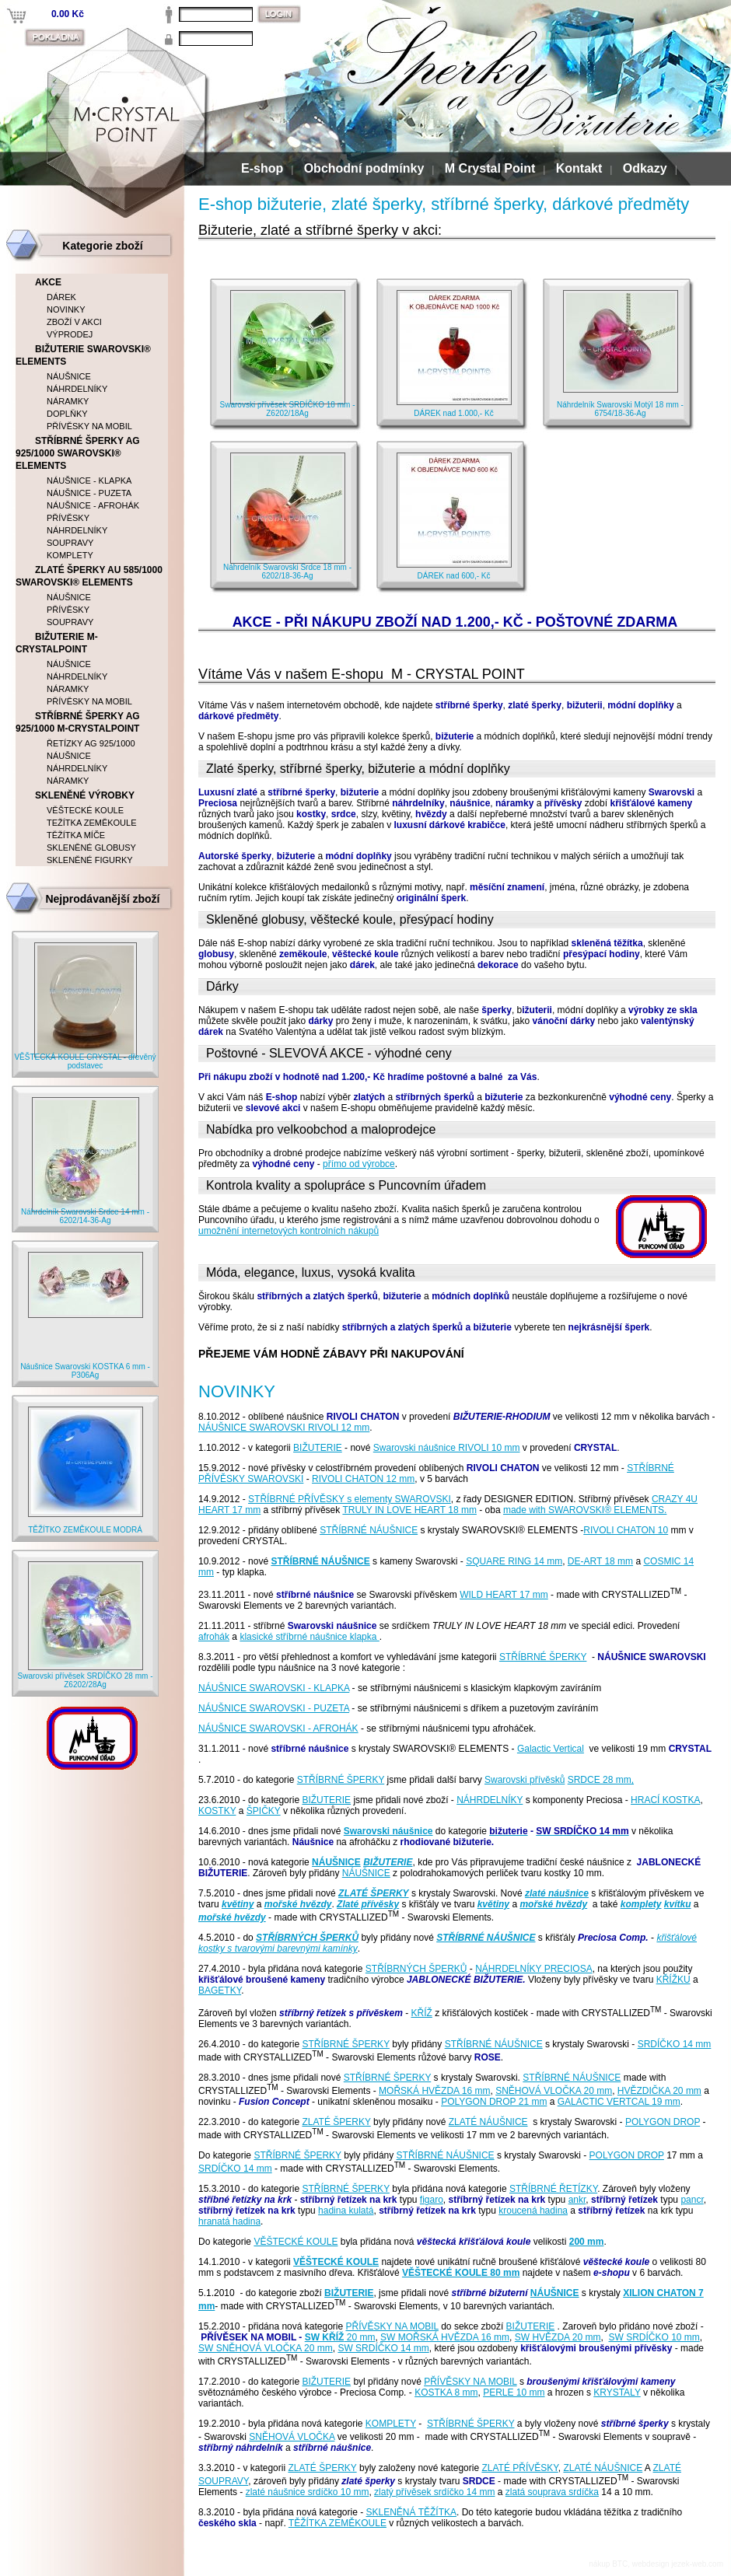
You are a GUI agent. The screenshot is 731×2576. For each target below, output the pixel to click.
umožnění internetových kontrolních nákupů (288, 1230)
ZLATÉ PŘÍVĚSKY (519, 2467)
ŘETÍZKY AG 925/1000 (91, 743)
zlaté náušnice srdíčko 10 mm (307, 2492)
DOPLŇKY (67, 413)
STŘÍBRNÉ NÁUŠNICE (369, 1530)
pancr (691, 2199)
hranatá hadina (229, 2221)
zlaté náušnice (557, 1893)
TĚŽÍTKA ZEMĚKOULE (337, 2523)
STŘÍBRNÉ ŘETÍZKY (553, 2188)
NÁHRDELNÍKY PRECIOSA (534, 1968)
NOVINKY (66, 309)
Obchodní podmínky (364, 168)
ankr (577, 2199)
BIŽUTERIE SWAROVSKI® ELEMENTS (83, 355)
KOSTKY (217, 1810)
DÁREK (61, 297)
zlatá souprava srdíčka (552, 2492)
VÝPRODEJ (70, 334)
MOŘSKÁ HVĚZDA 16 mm (434, 2090)
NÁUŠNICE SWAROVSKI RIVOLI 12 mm (283, 1427)
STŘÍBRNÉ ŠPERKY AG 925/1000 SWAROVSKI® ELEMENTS (78, 453)
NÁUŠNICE (336, 1862)
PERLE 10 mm (513, 2392)
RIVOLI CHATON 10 (625, 1530)
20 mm (359, 2337)
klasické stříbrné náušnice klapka (309, 1636)
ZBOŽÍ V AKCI (74, 322)
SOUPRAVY (70, 542)
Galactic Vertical (550, 1748)
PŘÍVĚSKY (68, 518)
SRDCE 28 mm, (601, 1779)
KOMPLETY (391, 2423)
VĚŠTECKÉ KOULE (296, 2241)
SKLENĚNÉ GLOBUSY (91, 847)
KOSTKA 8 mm (445, 2392)
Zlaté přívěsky (368, 1904)
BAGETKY (219, 1990)
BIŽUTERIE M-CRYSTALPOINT (57, 643)
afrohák (213, 1636)
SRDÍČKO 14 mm (675, 2044)
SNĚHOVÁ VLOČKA (291, 2436)
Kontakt (579, 168)
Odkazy (645, 168)
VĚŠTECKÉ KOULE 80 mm (460, 2272)
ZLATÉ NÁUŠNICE (488, 2121)
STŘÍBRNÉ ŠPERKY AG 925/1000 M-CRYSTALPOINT (78, 722)
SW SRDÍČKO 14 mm (383, 2348)
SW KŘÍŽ (325, 2337)
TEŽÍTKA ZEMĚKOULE (92, 822)
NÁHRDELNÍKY (489, 1800)
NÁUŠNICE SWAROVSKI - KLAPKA (273, 1688)
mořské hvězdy (298, 1904)
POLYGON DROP (662, 2121)
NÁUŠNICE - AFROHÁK (93, 505)
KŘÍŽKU (673, 1979)
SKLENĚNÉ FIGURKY (90, 860)
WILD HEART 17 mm (504, 1594)
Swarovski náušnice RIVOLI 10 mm (446, 1447)
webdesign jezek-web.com (677, 2564)
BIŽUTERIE (317, 1447)
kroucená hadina (533, 2210)
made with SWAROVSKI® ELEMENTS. (584, 1510)
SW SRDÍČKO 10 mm (653, 2337)
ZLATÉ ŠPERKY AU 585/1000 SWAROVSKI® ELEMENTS (89, 576)
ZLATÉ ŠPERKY (373, 1893)
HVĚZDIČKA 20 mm (659, 2090)
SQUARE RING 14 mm (514, 1561)
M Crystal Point (490, 168)
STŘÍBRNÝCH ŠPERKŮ (307, 1937)
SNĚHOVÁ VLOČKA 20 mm (553, 2090)
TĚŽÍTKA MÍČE (76, 835)
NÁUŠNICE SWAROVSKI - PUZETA (273, 1708)
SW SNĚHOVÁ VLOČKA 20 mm (265, 2348)
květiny (238, 1904)
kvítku (677, 1904)
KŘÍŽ (421, 2013)
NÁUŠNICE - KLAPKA (89, 480)
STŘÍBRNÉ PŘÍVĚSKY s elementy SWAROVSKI (349, 1499)
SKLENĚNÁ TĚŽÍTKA (411, 2512)
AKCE (48, 282)
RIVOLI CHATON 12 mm (363, 1478)
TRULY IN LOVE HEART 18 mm (409, 1510)
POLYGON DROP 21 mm (494, 2101)
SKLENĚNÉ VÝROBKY (85, 795)
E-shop (262, 168)
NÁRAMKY (68, 401)
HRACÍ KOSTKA (665, 1800)
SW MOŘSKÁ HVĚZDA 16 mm (444, 2337)
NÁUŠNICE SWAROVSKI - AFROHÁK (278, 1728)
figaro (431, 2199)
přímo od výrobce (359, 1164)
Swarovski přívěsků (524, 1779)
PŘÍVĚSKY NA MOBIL (391, 2326)
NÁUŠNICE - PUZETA (89, 493)
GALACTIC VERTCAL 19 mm (619, 2101)
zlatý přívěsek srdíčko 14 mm (434, 2492)
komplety (641, 1904)
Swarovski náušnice (388, 1831)
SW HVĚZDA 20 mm (558, 2337)
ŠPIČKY (264, 1810)
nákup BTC (608, 2564)
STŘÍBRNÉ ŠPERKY (542, 1657)
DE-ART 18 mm (600, 1561)
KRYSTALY (616, 2392)
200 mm (586, 2241)
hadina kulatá (345, 2210)
